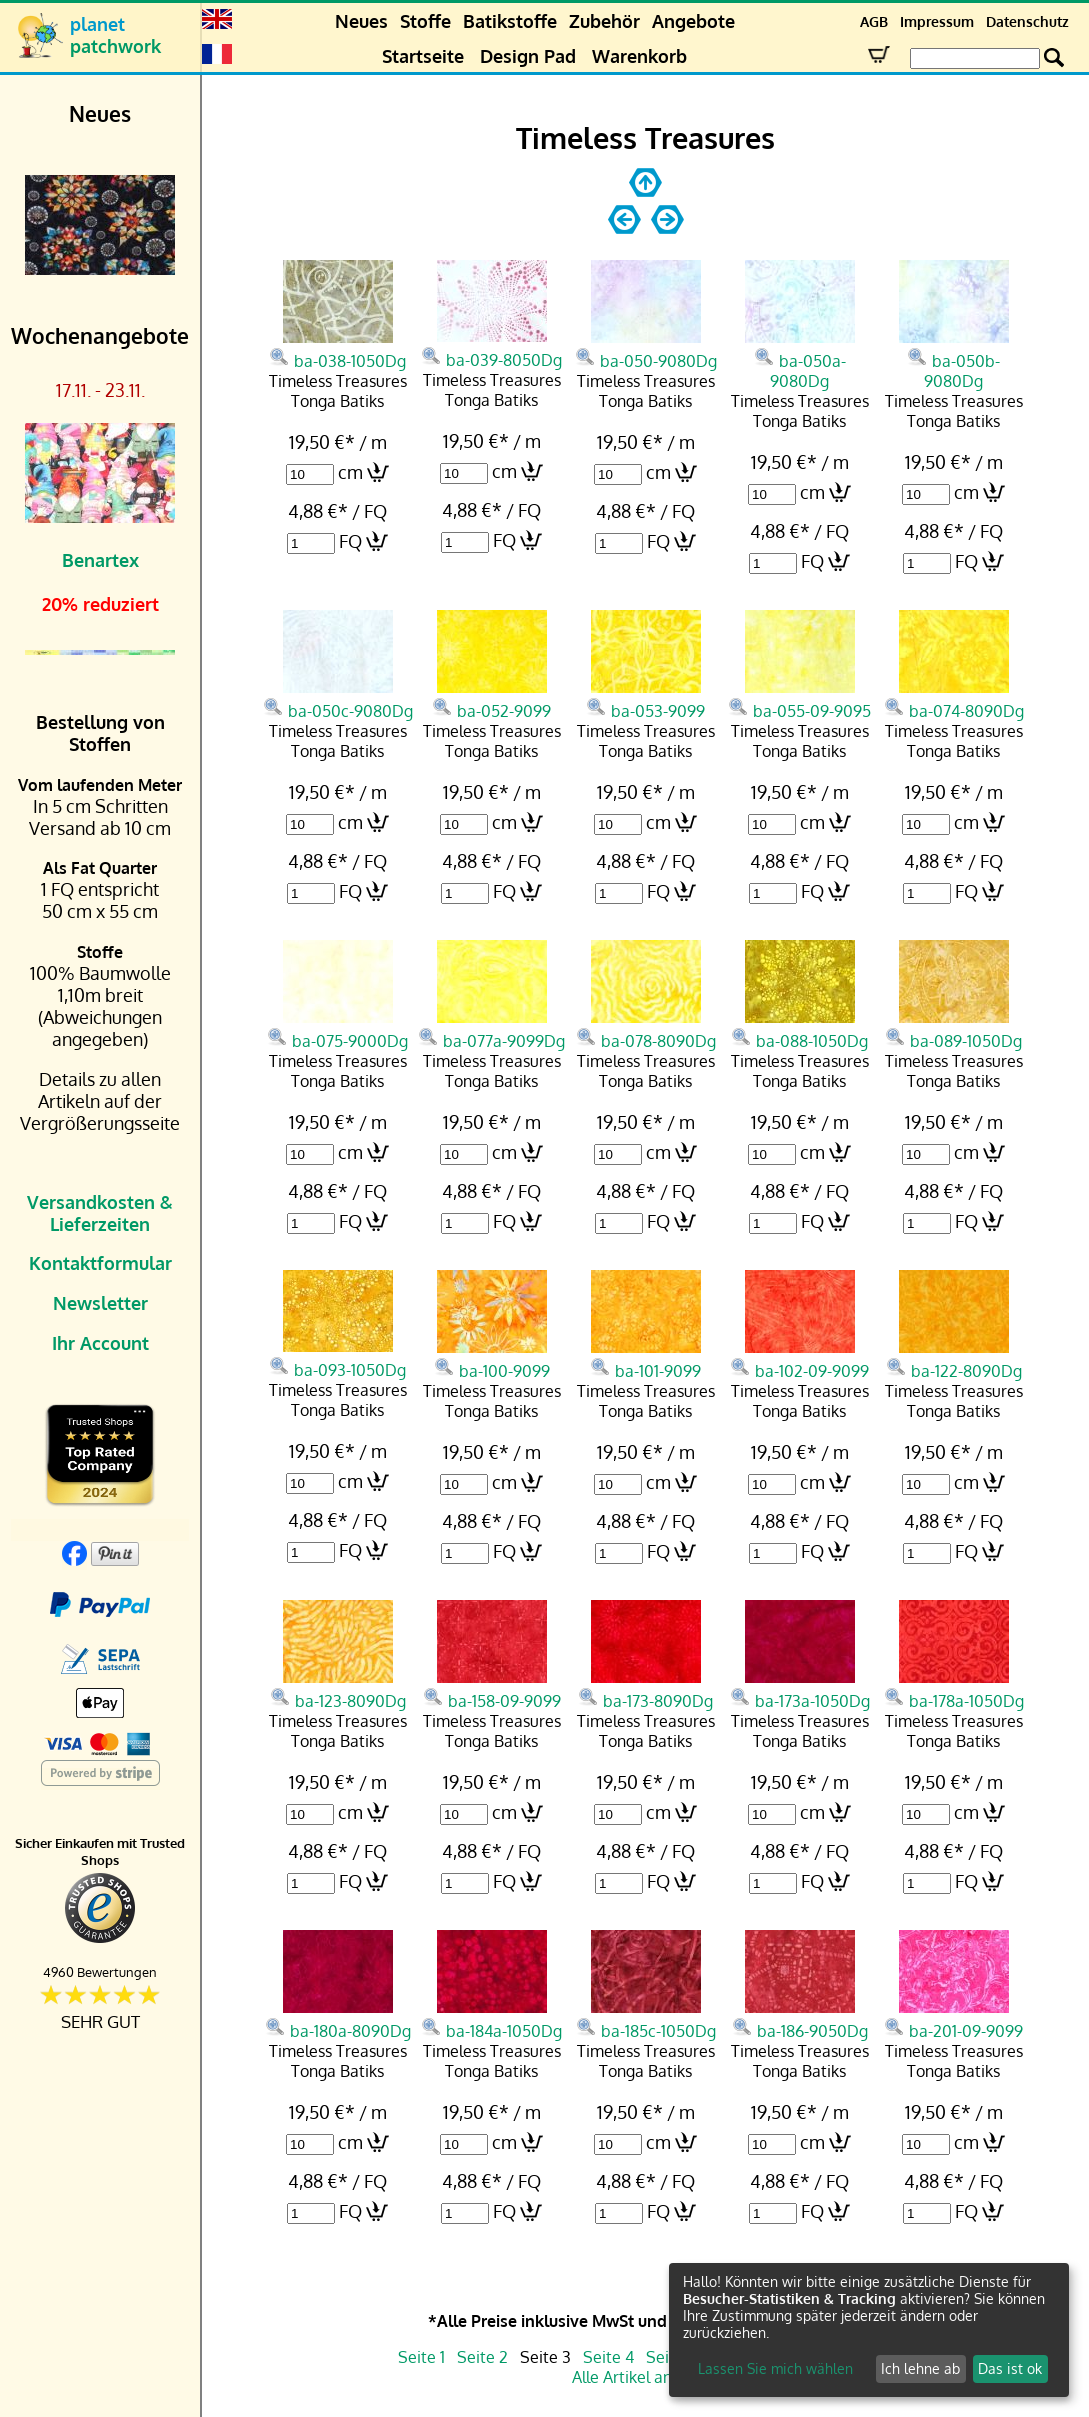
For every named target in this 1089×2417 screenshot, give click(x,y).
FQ (350, 541)
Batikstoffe (510, 21)
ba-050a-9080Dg (800, 359)
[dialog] (869, 2330)
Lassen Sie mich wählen (775, 2368)
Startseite (423, 56)
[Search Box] (975, 58)
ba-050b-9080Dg (954, 359)
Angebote (693, 21)
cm (350, 472)
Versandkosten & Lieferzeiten (100, 1213)
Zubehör (604, 21)
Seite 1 (421, 2357)
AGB (874, 21)
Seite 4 (608, 2357)
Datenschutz (1027, 21)
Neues (361, 21)
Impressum (937, 21)
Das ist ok (1010, 2368)
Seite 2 (482, 2357)
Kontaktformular (100, 1263)
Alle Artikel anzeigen (645, 2377)
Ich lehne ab (920, 2368)
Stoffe (425, 21)
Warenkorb (639, 56)
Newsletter (100, 1303)
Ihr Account (100, 1343)
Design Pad (528, 56)
